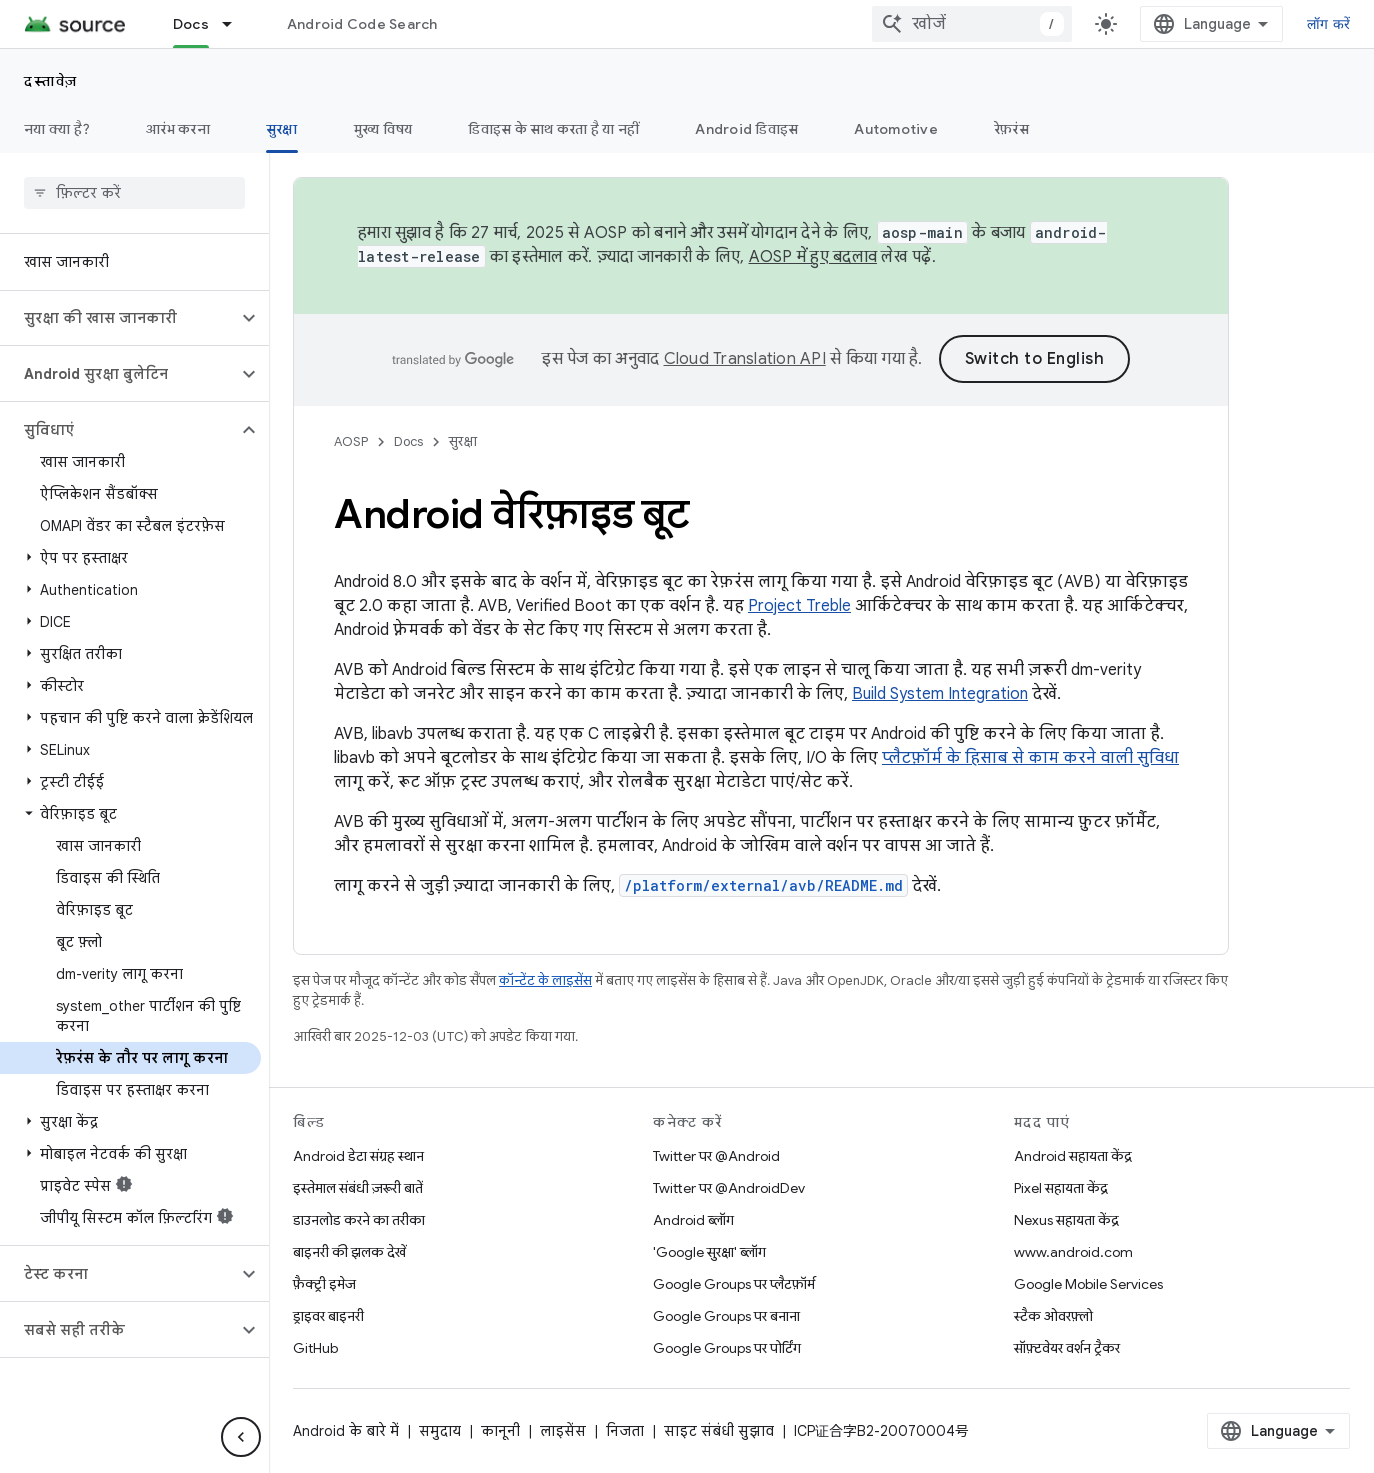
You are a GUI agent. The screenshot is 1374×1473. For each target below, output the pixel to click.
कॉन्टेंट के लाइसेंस (545, 980)
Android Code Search (362, 24)
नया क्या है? (57, 129)
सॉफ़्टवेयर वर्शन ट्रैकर (1067, 1348)
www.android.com (1073, 1252)
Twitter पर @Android (716, 1156)
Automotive (896, 129)
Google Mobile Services (1088, 1284)
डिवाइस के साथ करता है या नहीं (553, 129)
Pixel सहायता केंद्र (1061, 1188)
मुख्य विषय (383, 129)
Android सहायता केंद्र (1073, 1156)
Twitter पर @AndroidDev (729, 1188)
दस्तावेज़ (51, 81)
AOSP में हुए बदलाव (813, 257)
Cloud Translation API (745, 359)
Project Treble (799, 606)
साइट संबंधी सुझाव (719, 1431)
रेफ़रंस (1011, 129)
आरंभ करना (178, 129)
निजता (625, 1431)
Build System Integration (940, 694)
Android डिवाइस (746, 129)
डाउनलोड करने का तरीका (359, 1220)
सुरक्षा (463, 441)
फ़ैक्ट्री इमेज (324, 1284)
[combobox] (972, 24)
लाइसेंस (563, 1431)
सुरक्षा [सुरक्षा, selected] (282, 129)
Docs (408, 441)
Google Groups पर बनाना (726, 1316)
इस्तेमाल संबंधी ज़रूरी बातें (358, 1188)
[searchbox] (134, 193)
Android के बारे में (346, 1431)
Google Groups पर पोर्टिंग (727, 1348)
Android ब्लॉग (693, 1220)
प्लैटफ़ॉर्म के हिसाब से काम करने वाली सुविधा (1030, 758)
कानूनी (500, 1431)
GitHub (315, 1348)
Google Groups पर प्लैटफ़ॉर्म (734, 1284)
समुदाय (440, 1431)
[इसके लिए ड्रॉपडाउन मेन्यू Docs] (236, 24)
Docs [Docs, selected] (191, 24)
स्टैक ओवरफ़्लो (1053, 1316)
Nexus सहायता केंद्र (1066, 1220)
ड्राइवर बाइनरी (328, 1316)
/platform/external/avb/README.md (763, 885)
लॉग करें (1328, 24)
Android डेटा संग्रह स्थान (358, 1156)
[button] (118, 318)
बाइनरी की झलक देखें (349, 1252)
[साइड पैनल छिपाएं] (241, 1437)
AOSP (351, 441)
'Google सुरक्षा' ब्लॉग (709, 1252)
